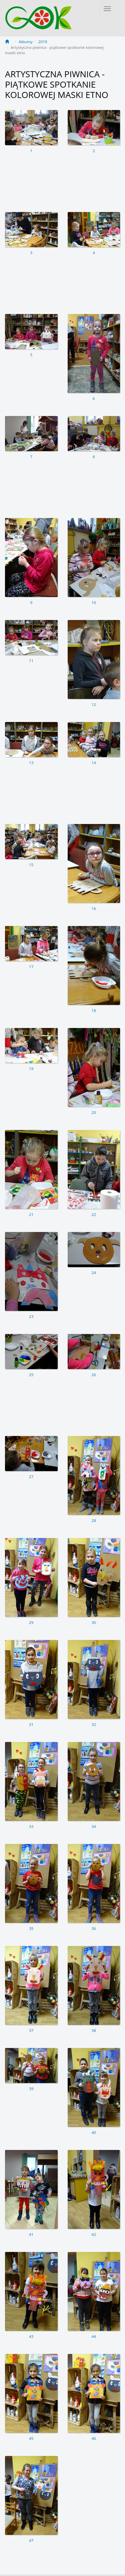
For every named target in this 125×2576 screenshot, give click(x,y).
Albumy (25, 41)
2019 (42, 41)
